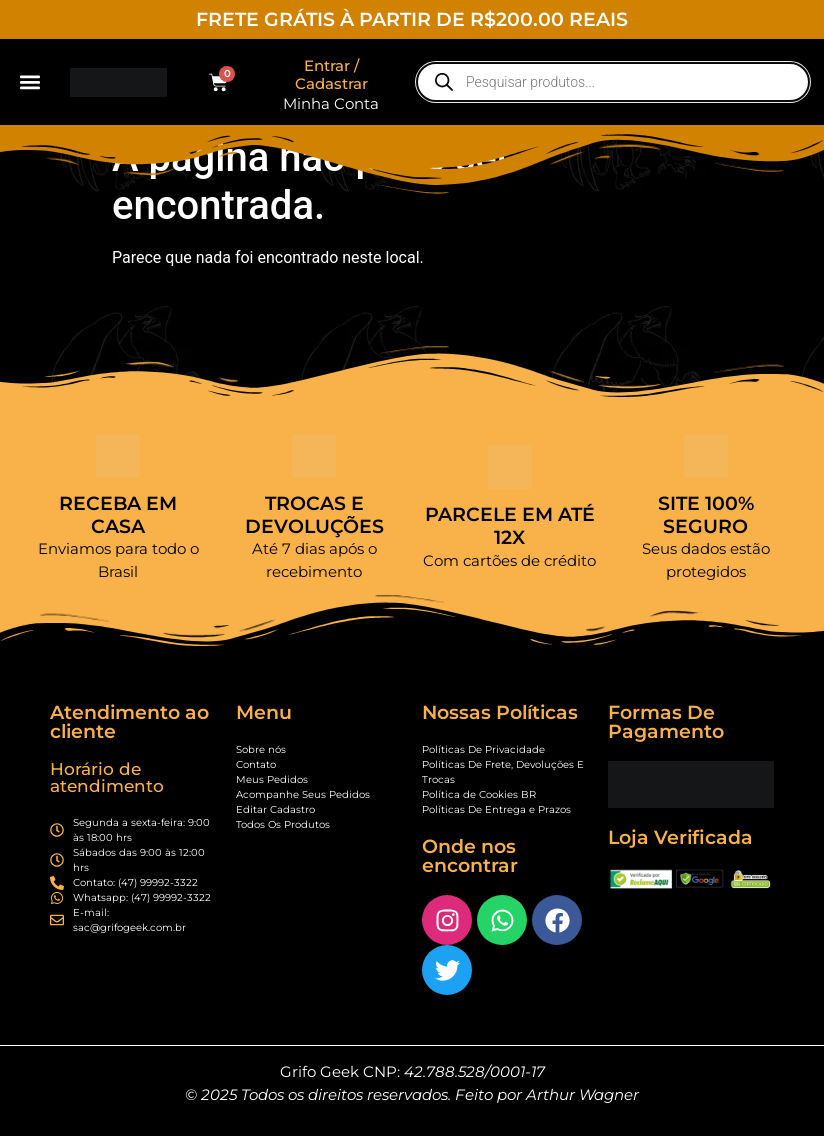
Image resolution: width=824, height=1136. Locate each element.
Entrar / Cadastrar (331, 74)
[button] (30, 82)
